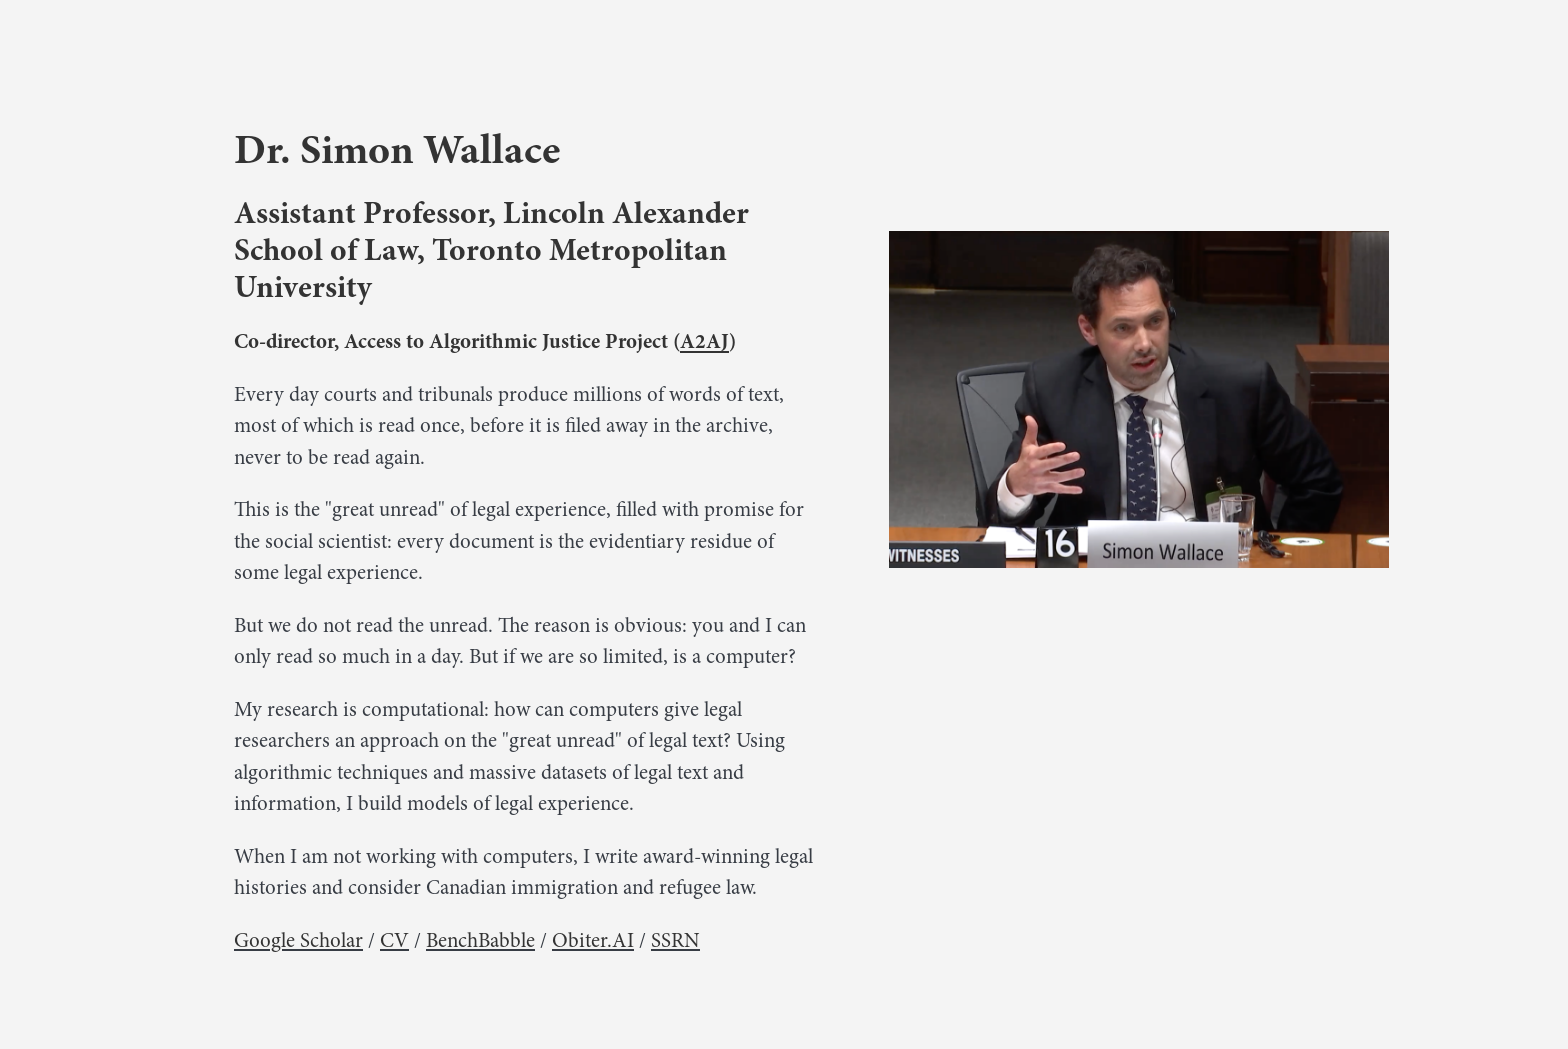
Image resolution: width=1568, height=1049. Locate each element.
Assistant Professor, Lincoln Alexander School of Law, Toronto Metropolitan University (491, 249)
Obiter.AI (593, 940)
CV (394, 940)
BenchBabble (480, 940)
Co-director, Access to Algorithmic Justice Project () (485, 341)
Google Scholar (298, 940)
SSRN (675, 940)
